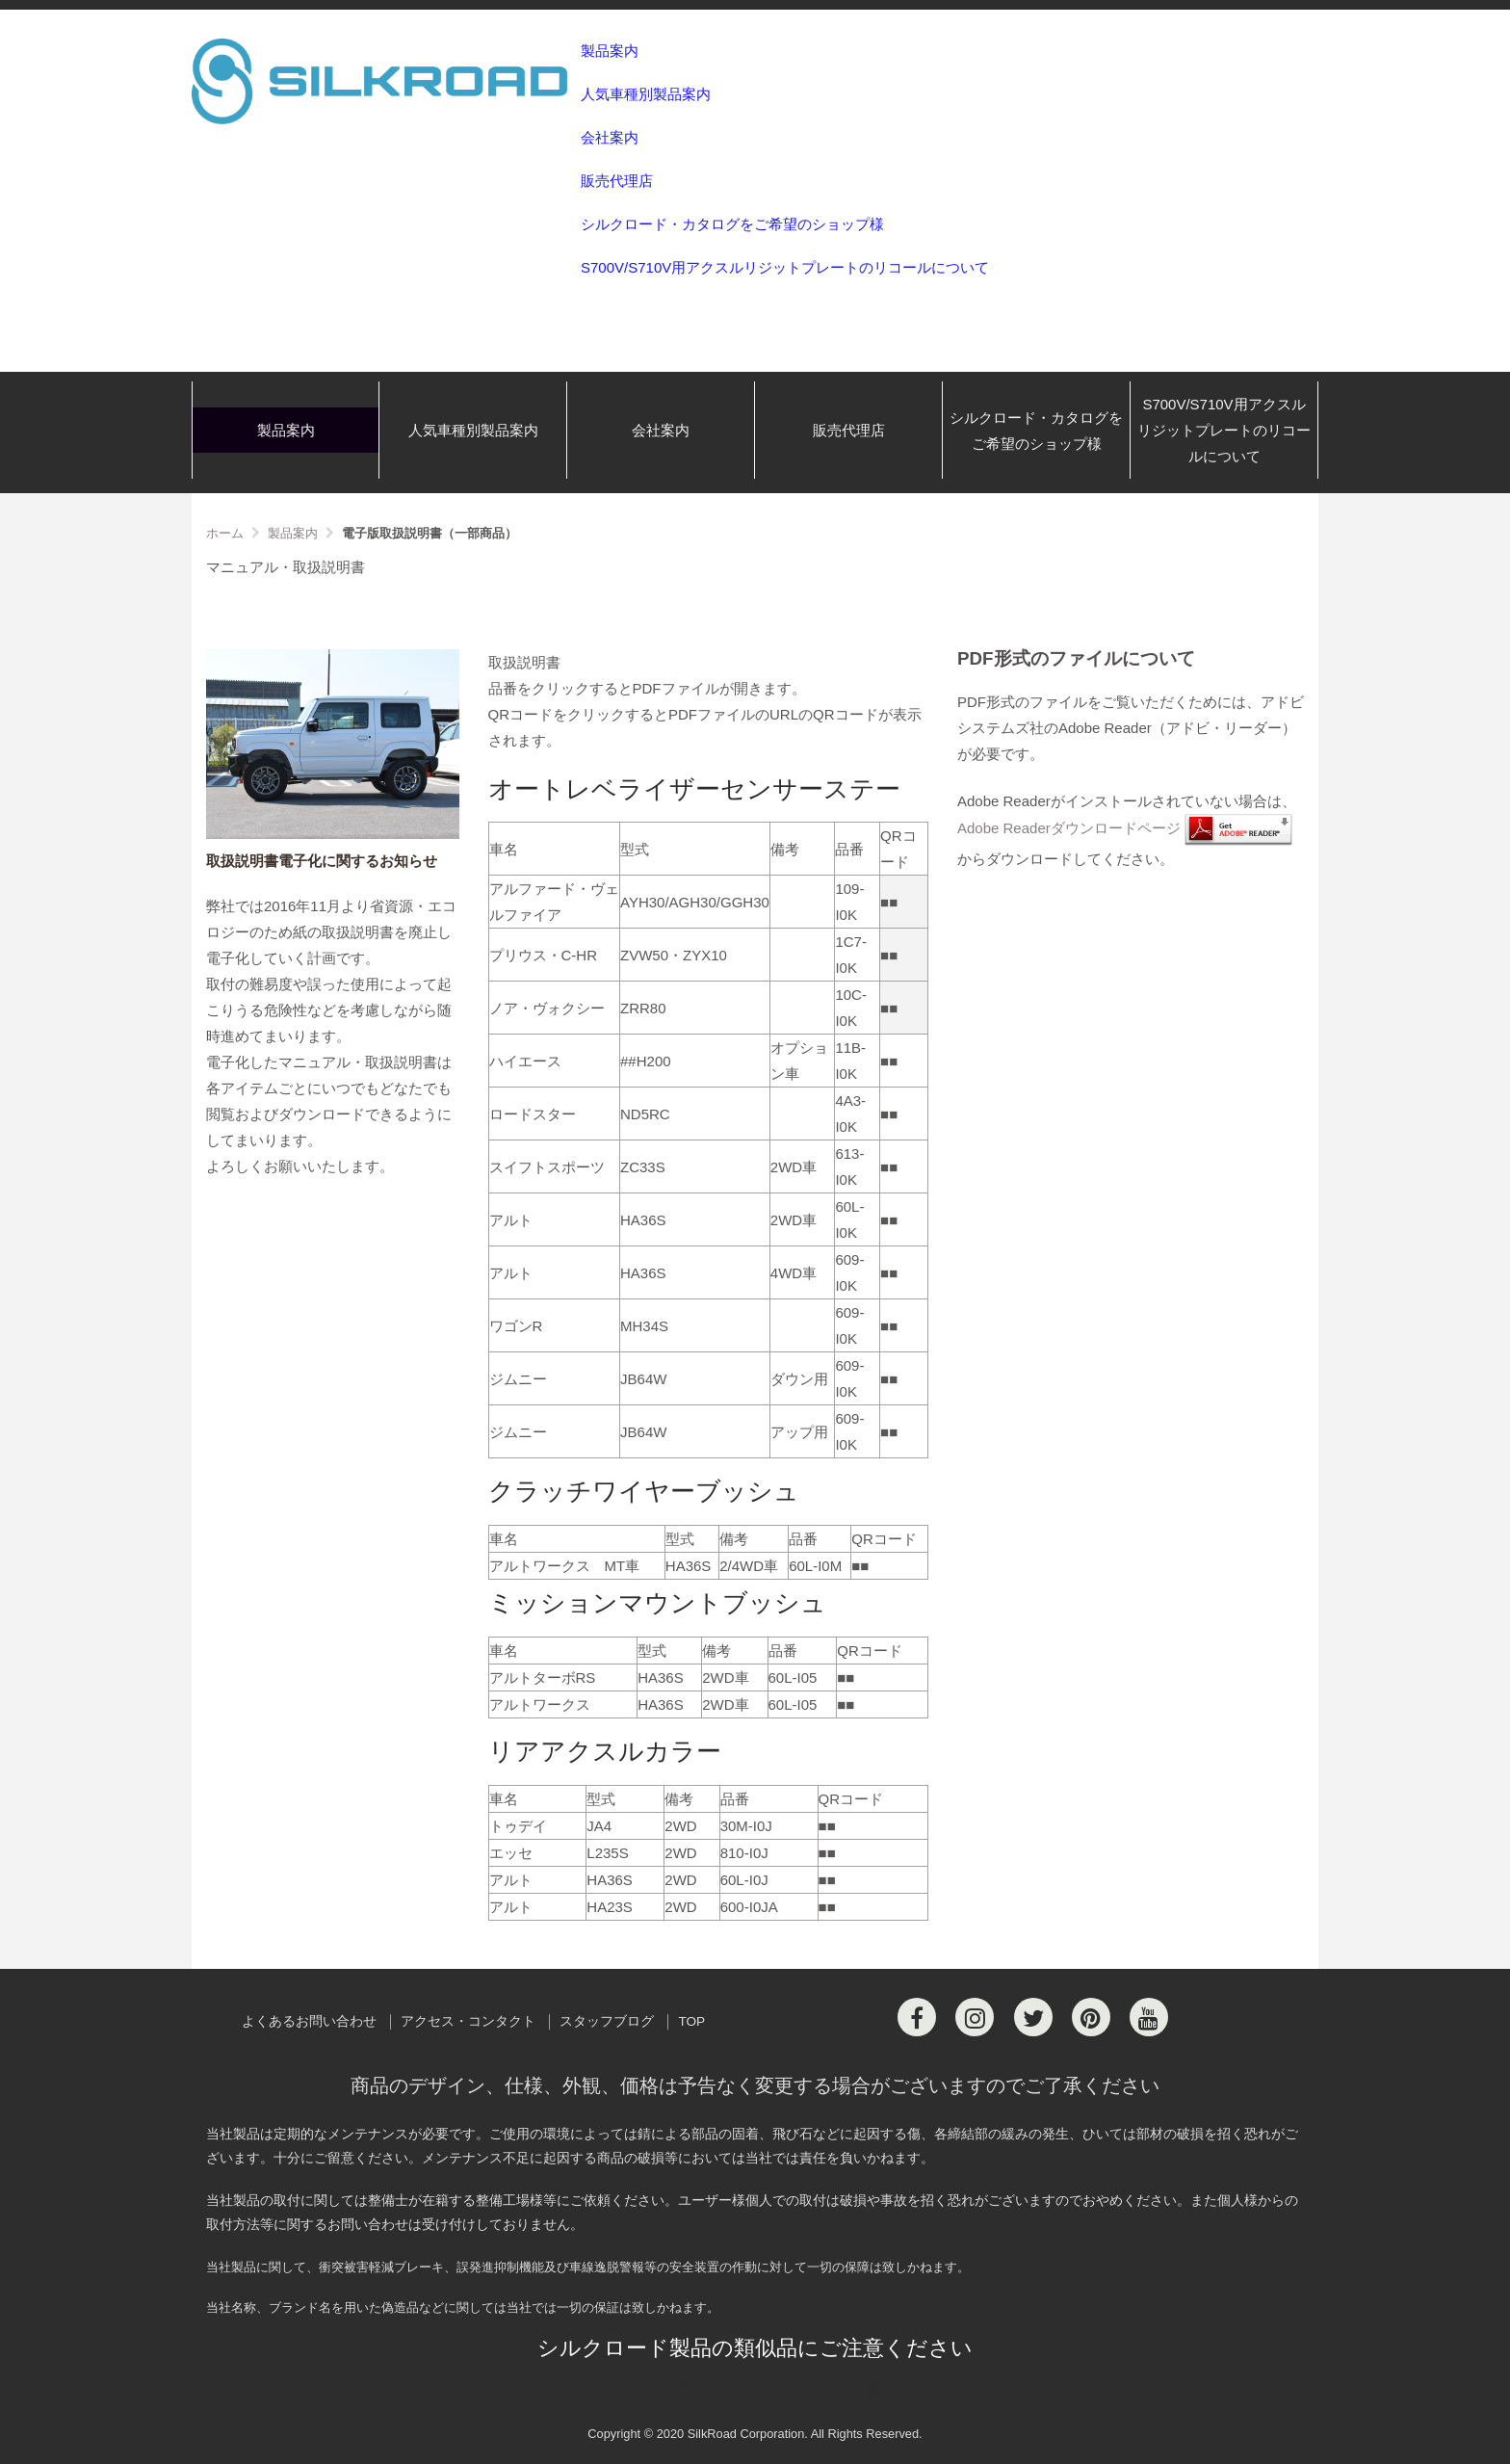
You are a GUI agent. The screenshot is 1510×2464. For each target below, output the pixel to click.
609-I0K (849, 1272)
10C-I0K (851, 1007)
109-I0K (849, 901)
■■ (889, 902)
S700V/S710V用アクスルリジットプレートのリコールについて (785, 267)
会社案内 (609, 137)
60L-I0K (849, 1219)
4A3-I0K (850, 1113)
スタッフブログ (607, 2021)
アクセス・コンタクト (468, 2021)
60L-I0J (744, 1880)
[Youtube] (1149, 2017)
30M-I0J (746, 1826)
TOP (691, 2021)
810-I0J (744, 1853)
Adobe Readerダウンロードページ (1069, 829)
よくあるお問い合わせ (309, 2021)
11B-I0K (850, 1060)
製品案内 (609, 50)
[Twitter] (1033, 2017)
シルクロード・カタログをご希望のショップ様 (732, 224)
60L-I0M (815, 1566)
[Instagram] (974, 2017)
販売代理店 (617, 180)
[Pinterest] (1091, 2017)
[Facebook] (917, 2017)
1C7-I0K (851, 954)
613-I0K (849, 1166)
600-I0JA (749, 1907)
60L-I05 (793, 1677)
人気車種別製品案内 (646, 94)
